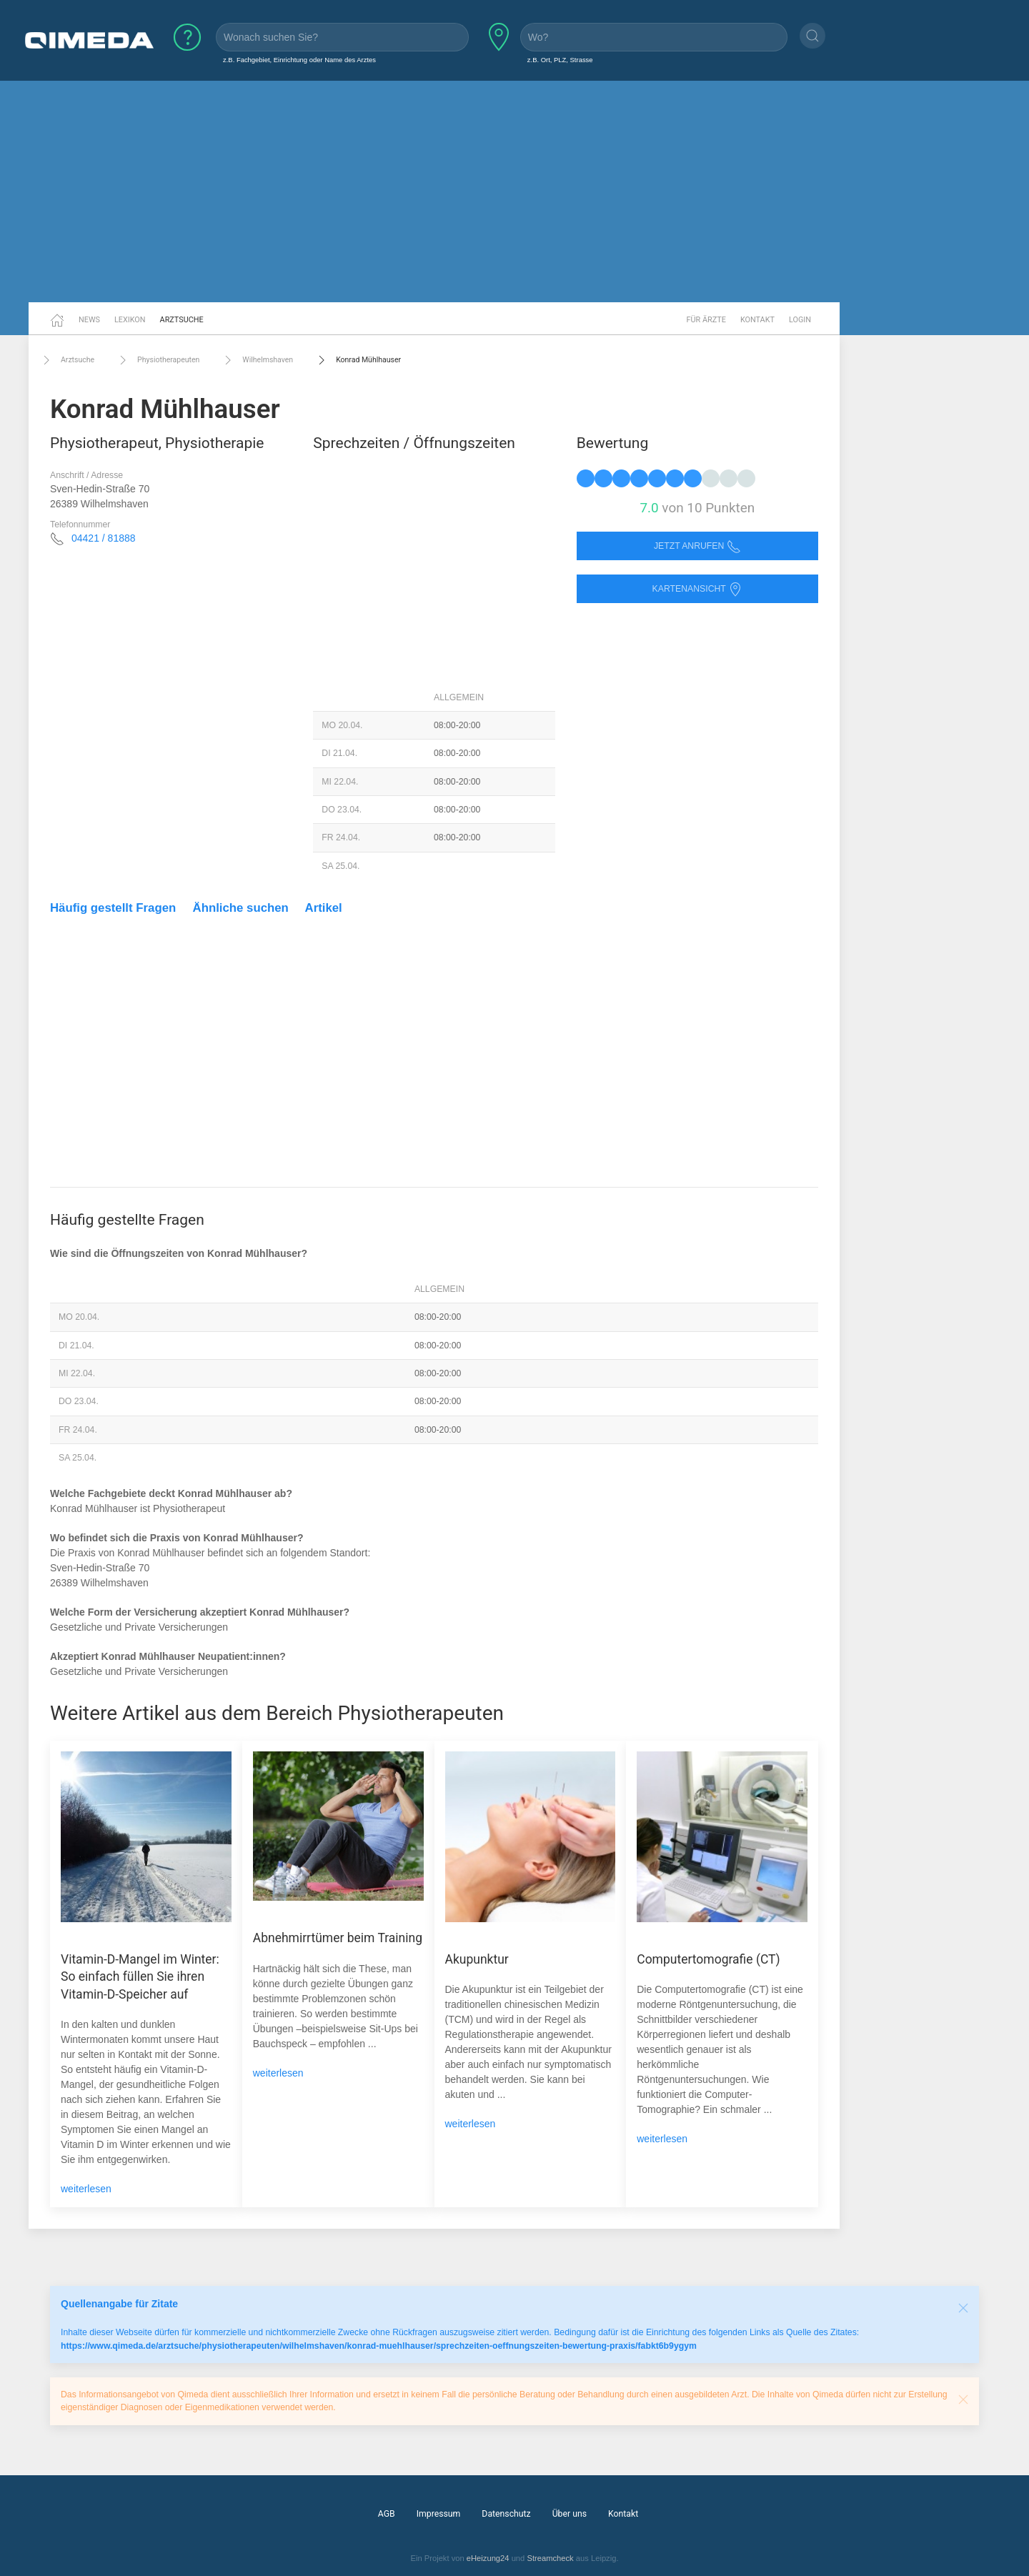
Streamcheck (550, 2558)
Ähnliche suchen (241, 908)
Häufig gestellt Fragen (113, 908)
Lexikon (130, 319)
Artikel (323, 908)
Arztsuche (182, 319)
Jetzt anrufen (697, 546)
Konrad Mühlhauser (357, 360)
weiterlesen (86, 2188)
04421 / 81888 (103, 538)
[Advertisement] (514, 191)
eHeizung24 (488, 2558)
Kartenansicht (697, 589)
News (89, 319)
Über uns (569, 2514)
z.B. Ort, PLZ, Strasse (560, 60)
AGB (386, 2514)
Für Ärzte (706, 319)
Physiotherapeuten (157, 360)
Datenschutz (506, 2514)
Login (800, 319)
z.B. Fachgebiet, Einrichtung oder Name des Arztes (299, 60)
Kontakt (757, 319)
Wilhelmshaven (257, 360)
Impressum (439, 2514)
